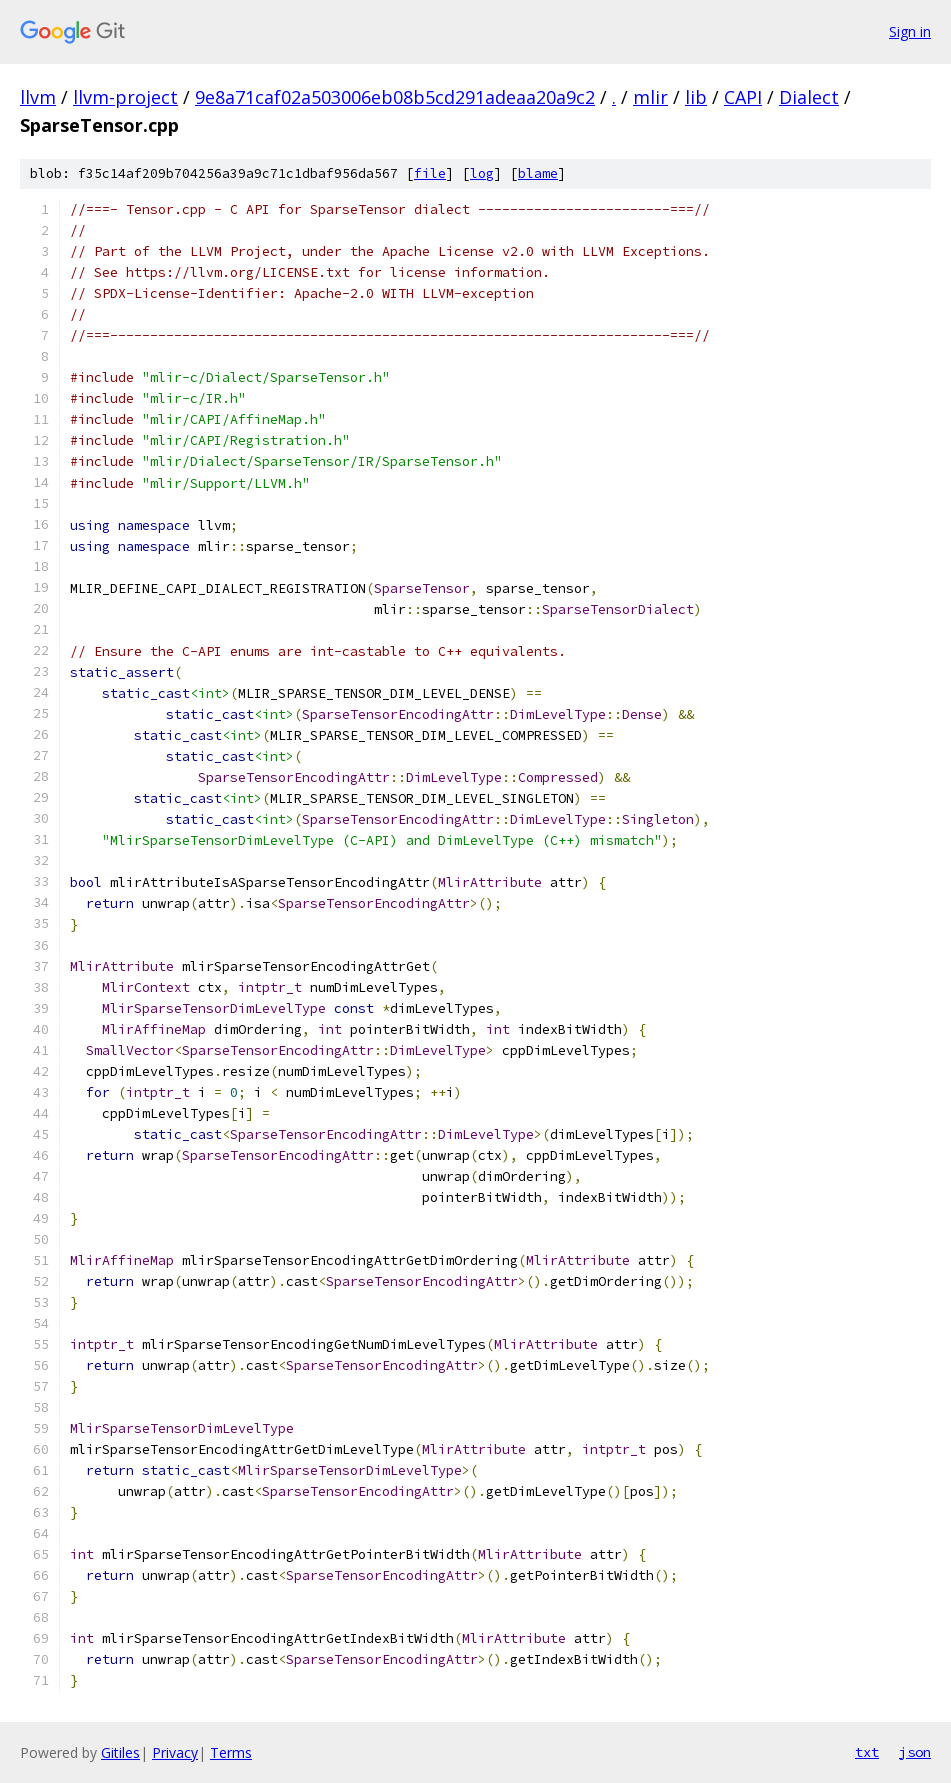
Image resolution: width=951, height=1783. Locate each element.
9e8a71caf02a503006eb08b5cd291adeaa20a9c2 (395, 97)
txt (867, 1752)
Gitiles (120, 1752)
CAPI (743, 97)
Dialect (809, 97)
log (482, 173)
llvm (38, 97)
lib (696, 97)
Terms (231, 1752)
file (430, 173)
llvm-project (125, 97)
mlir (650, 97)
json (915, 1752)
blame (538, 173)
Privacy (175, 1752)
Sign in (910, 31)
